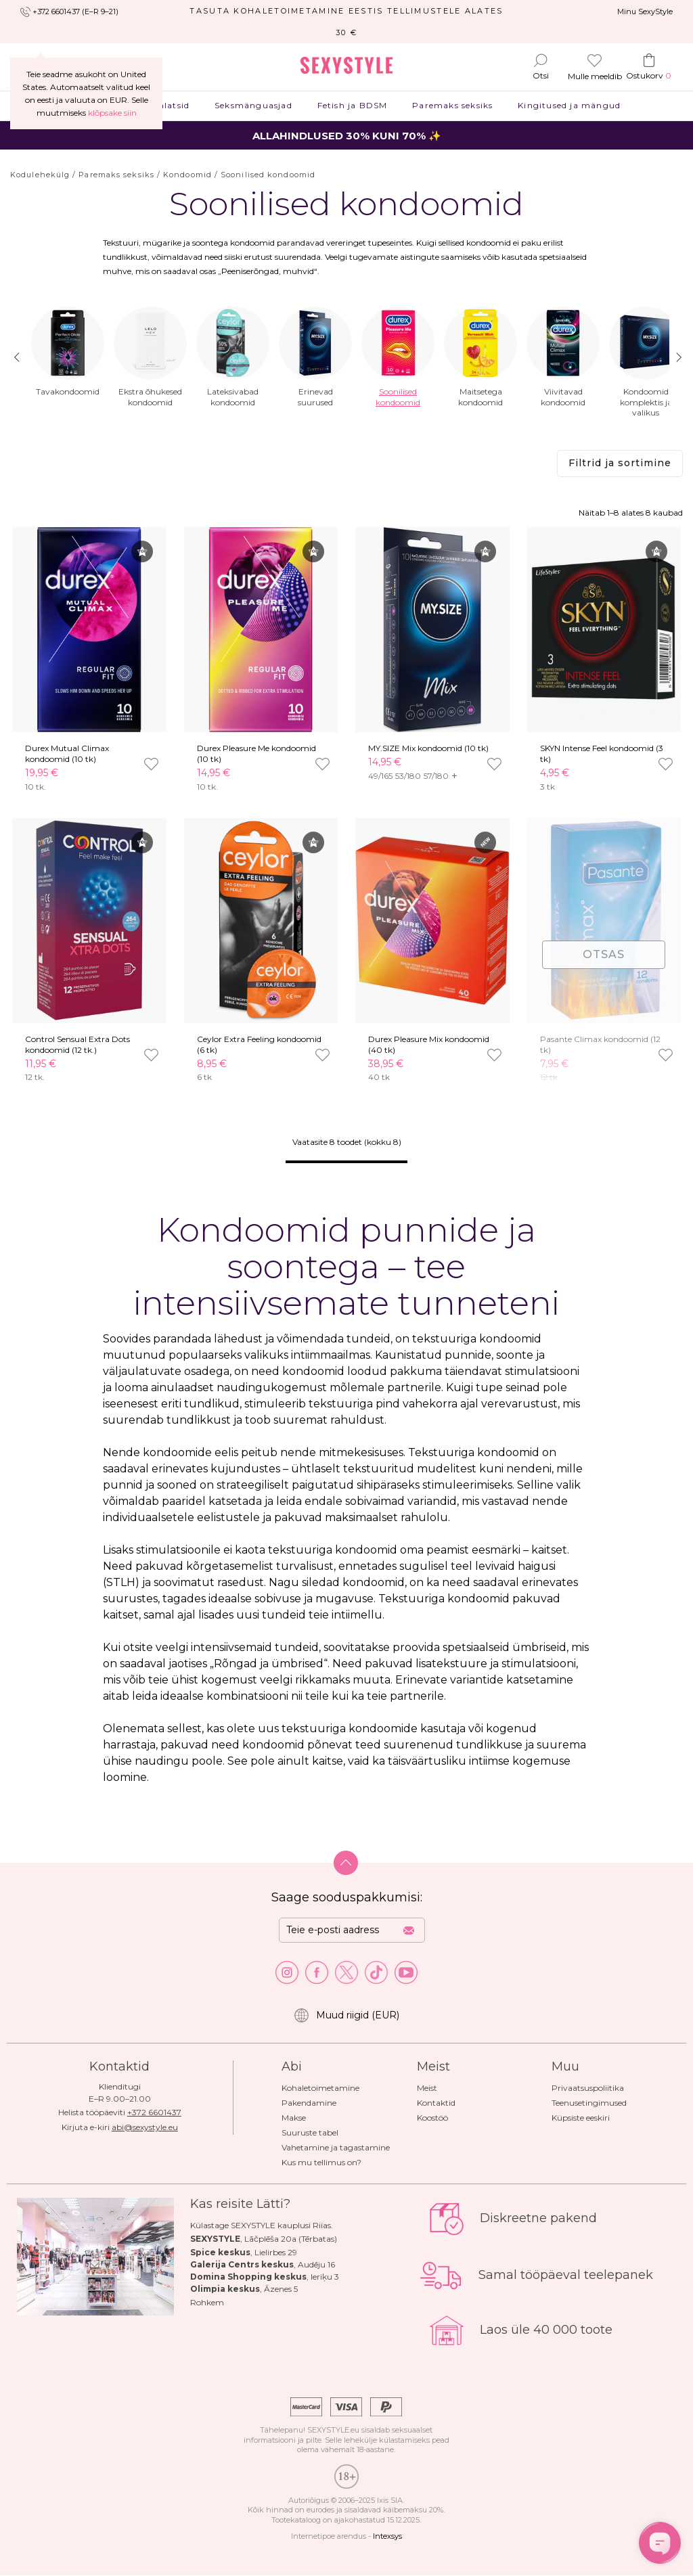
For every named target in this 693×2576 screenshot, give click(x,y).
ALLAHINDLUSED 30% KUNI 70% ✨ (346, 136)
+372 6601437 (154, 2112)
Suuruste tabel (310, 2132)
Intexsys (387, 2536)
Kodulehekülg (40, 174)
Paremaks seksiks (452, 105)
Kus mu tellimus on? (321, 2162)
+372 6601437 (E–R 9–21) (75, 11)
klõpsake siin (112, 113)
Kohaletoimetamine (320, 2088)
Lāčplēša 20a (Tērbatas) (290, 2239)
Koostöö (432, 2117)
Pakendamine (309, 2103)
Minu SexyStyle (645, 11)
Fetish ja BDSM (352, 105)
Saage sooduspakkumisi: (346, 1897)
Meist (427, 2088)
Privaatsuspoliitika (588, 2088)
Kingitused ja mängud (569, 105)
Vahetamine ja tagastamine (336, 2147)
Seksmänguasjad (254, 105)
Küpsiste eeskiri (581, 2117)
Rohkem (207, 2302)
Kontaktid (436, 2103)
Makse (294, 2117)
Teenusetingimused (589, 2103)
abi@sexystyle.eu (145, 2127)
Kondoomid (187, 174)
